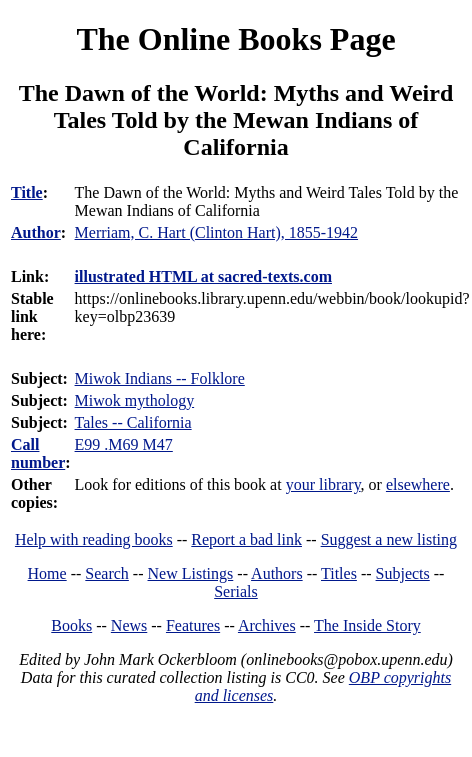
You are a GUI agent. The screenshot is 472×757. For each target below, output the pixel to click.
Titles (339, 573)
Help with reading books (94, 539)
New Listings (191, 573)
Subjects (403, 573)
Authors (277, 573)
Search (107, 573)
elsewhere (418, 484)
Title (27, 192)
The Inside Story (367, 625)
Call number (38, 453)
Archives (267, 625)
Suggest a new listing (389, 539)
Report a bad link (246, 539)
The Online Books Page (235, 39)
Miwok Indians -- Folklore (160, 378)
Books (71, 625)
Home (47, 573)
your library (323, 484)
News (129, 625)
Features (193, 625)
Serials (236, 591)
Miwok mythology (135, 400)
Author (36, 232)
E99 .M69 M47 (124, 444)
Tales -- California (133, 422)
